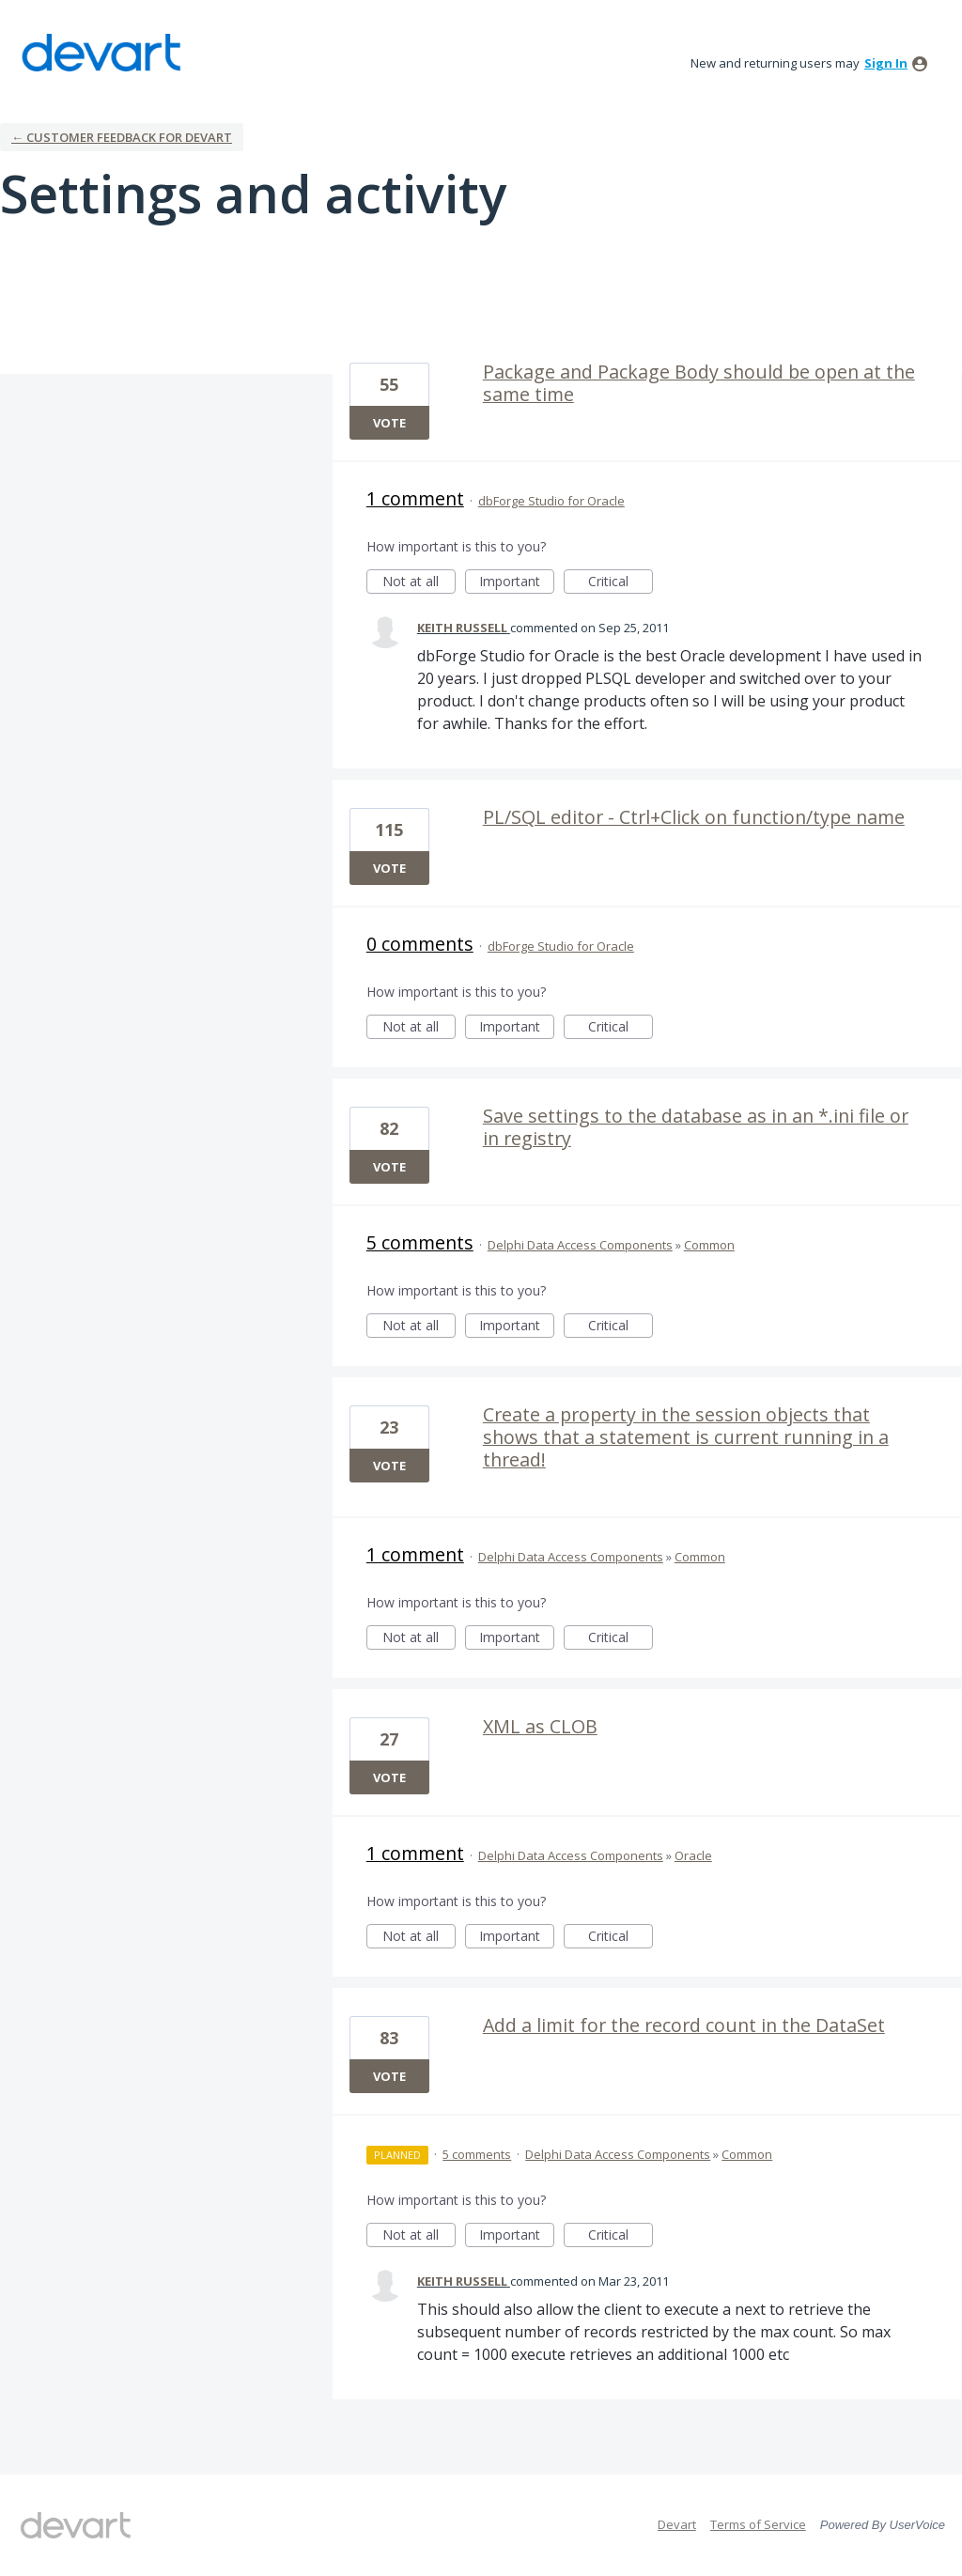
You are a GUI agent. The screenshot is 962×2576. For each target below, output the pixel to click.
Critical (620, 583)
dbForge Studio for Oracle (551, 500)
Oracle (693, 1855)
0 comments (419, 943)
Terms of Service (758, 2524)
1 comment (415, 498)
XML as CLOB (540, 1726)
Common (709, 1244)
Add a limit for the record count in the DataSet (684, 2025)
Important (516, 583)
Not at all (419, 583)
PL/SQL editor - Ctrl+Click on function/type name (694, 817)
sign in (886, 62)
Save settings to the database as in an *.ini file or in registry (695, 1127)
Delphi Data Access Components (580, 1244)
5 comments (419, 1242)
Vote (389, 422)
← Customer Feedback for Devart (121, 137)
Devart (677, 2524)
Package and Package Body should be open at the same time (699, 383)
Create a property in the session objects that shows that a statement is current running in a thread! (686, 1437)
